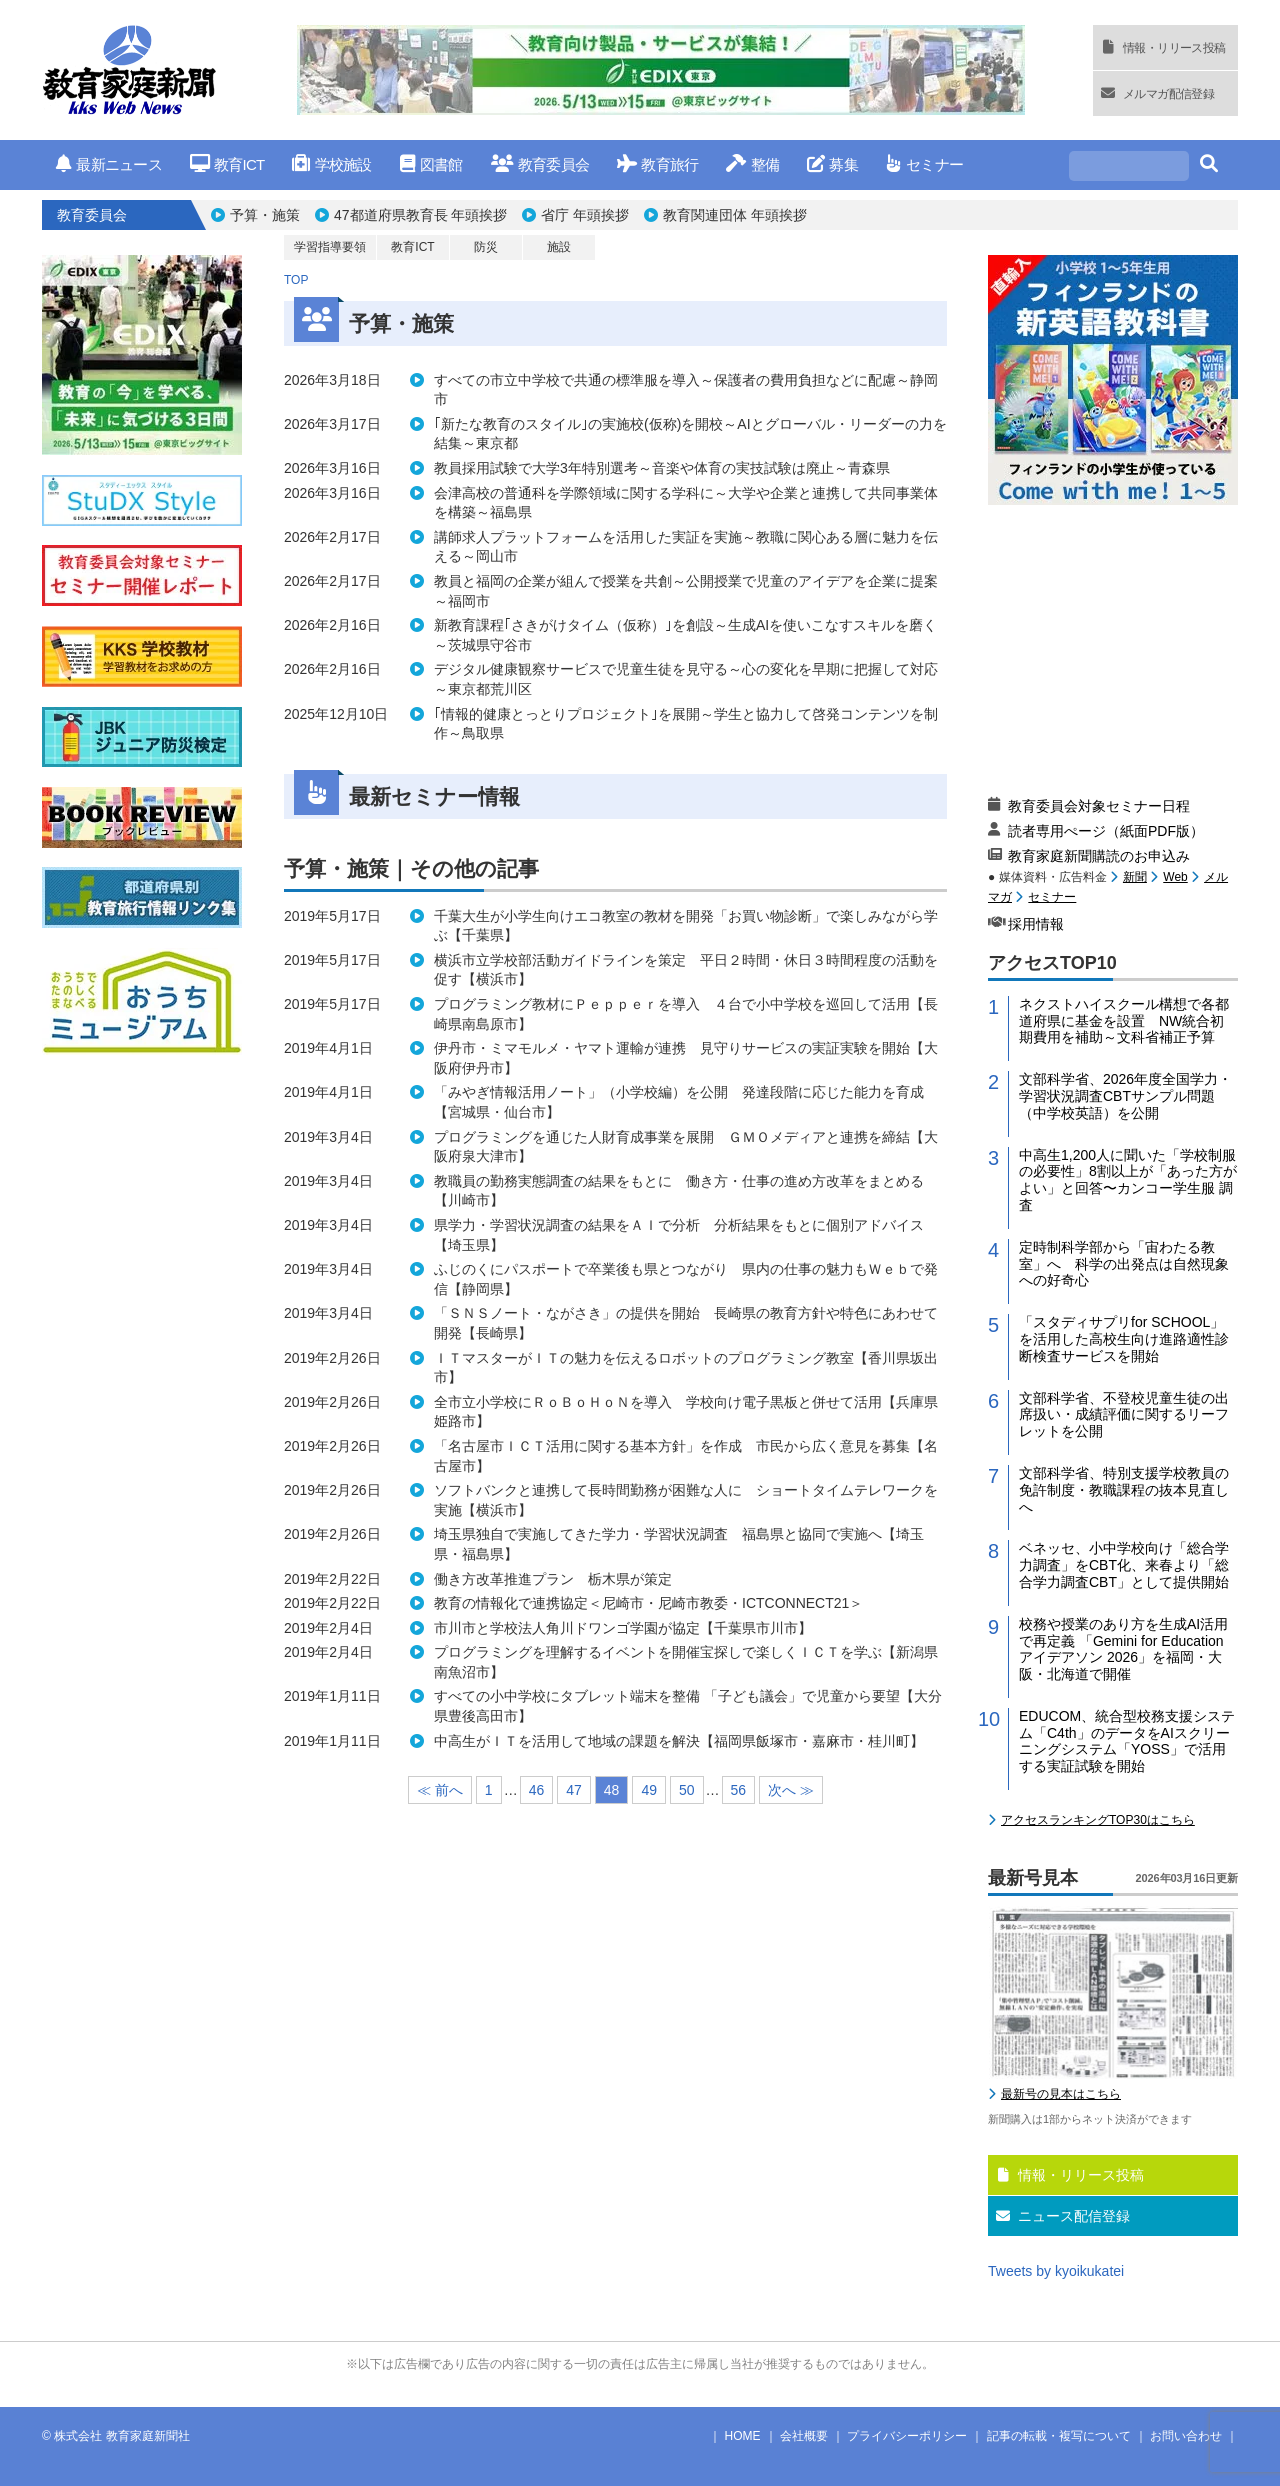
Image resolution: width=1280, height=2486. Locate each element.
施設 (559, 247)
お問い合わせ (1186, 2436)
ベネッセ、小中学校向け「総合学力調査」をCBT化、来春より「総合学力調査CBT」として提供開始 (1124, 1565)
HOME (743, 2436)
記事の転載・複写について (1059, 2436)
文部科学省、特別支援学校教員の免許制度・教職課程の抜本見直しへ (1124, 1490)
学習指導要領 (330, 247)
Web (1175, 877)
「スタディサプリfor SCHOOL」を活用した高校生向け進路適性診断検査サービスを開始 (1124, 1339)
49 (649, 1790)
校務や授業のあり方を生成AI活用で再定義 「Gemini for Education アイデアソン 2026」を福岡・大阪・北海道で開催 (1123, 1649)
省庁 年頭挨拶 (585, 215)
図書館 (431, 164)
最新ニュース (109, 164)
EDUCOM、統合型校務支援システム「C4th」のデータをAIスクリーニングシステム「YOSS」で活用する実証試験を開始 (1127, 1741)
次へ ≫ (791, 1790)
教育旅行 (657, 164)
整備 (752, 164)
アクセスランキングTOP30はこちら (1098, 1820)
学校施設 (331, 164)
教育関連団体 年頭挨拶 (735, 215)
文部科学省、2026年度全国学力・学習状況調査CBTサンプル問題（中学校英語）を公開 (1125, 1096)
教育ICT (227, 164)
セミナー (924, 164)
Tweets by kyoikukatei (1056, 2271)
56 (739, 1790)
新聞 (1135, 877)
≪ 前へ (440, 1790)
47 (574, 1790)
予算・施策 (265, 215)
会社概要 (804, 2436)
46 (537, 1790)
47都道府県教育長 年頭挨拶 (420, 215)
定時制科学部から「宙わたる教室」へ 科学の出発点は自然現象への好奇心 (1124, 1264)
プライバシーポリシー (907, 2436)
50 (687, 1790)
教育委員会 (540, 164)
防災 (486, 247)
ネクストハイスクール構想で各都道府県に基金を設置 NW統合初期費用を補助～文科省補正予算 (1124, 1021)
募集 (832, 164)
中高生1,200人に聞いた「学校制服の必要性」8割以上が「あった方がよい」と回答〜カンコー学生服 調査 (1128, 1180)
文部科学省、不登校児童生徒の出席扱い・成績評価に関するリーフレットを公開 (1124, 1415)
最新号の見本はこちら (1061, 2094)
